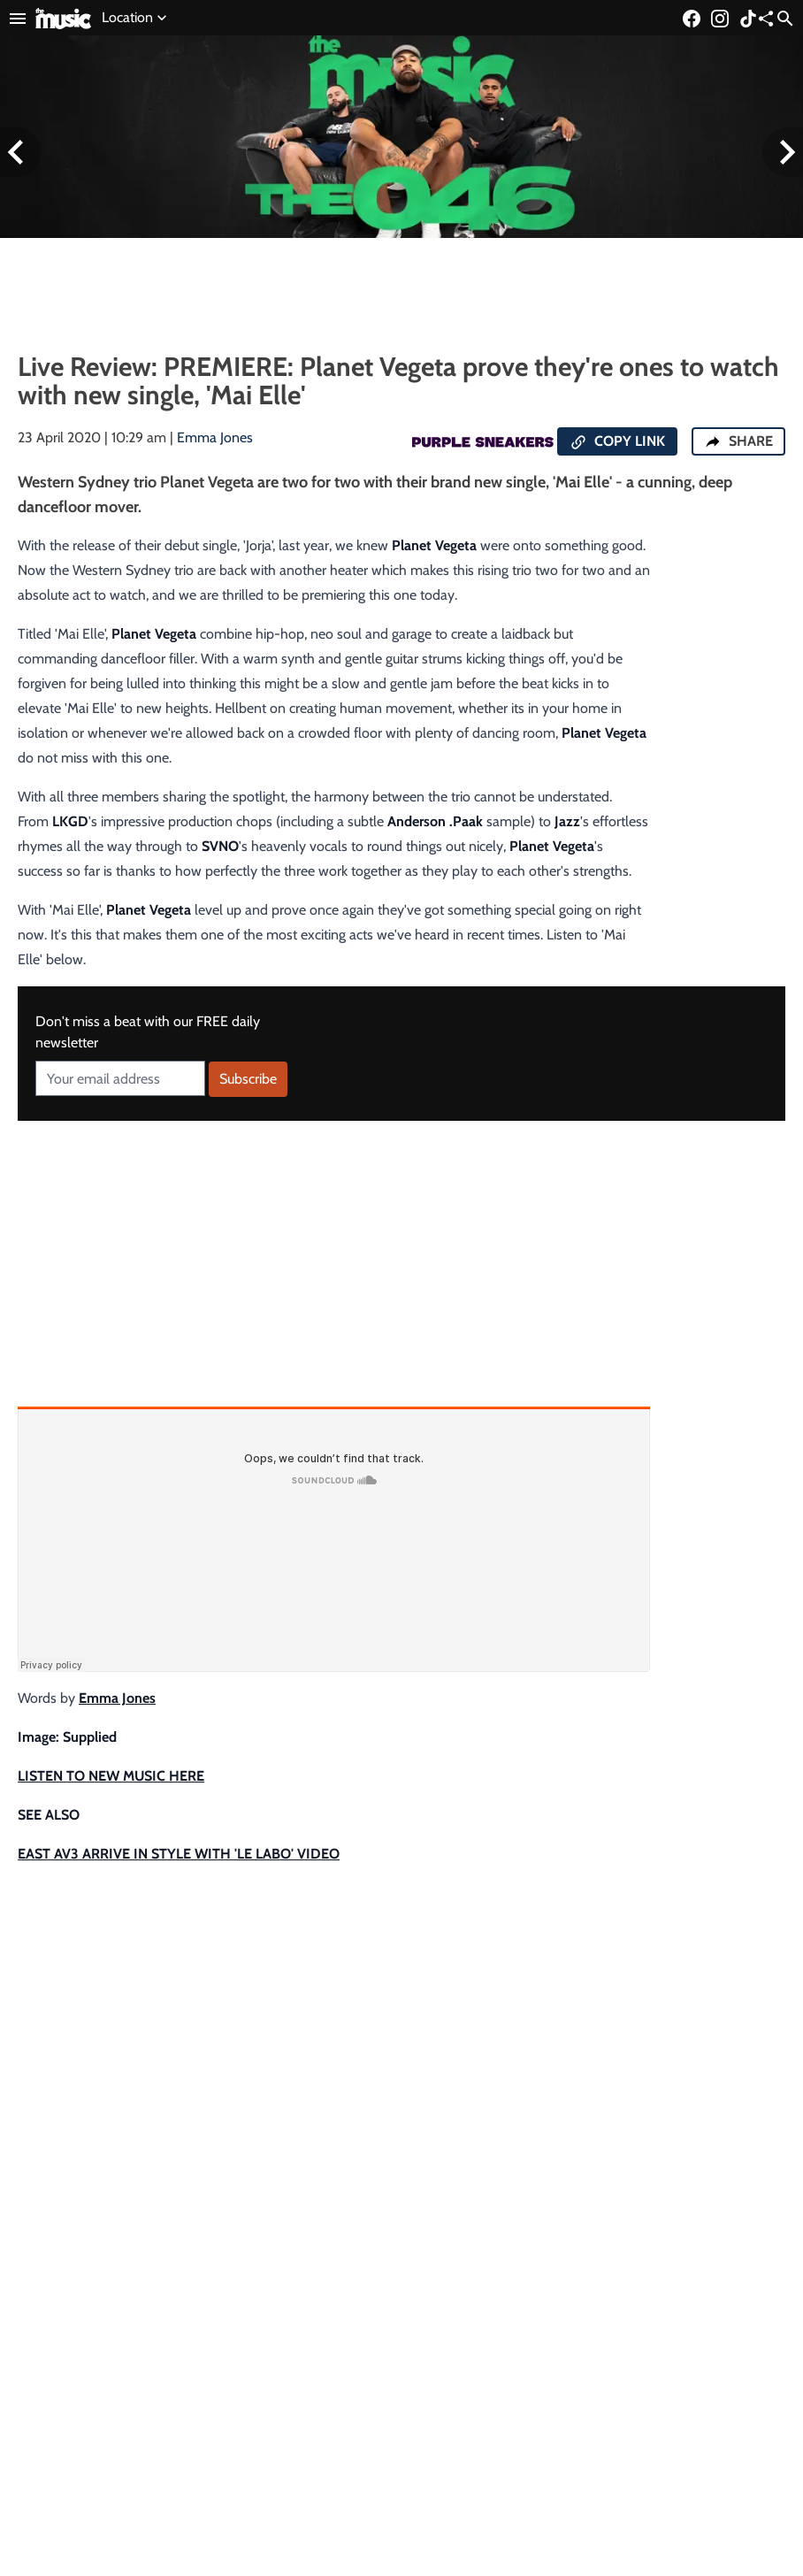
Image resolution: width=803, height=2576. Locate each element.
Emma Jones (215, 437)
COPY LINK (617, 442)
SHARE (738, 441)
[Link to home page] (63, 17)
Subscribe (248, 1078)
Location (136, 18)
